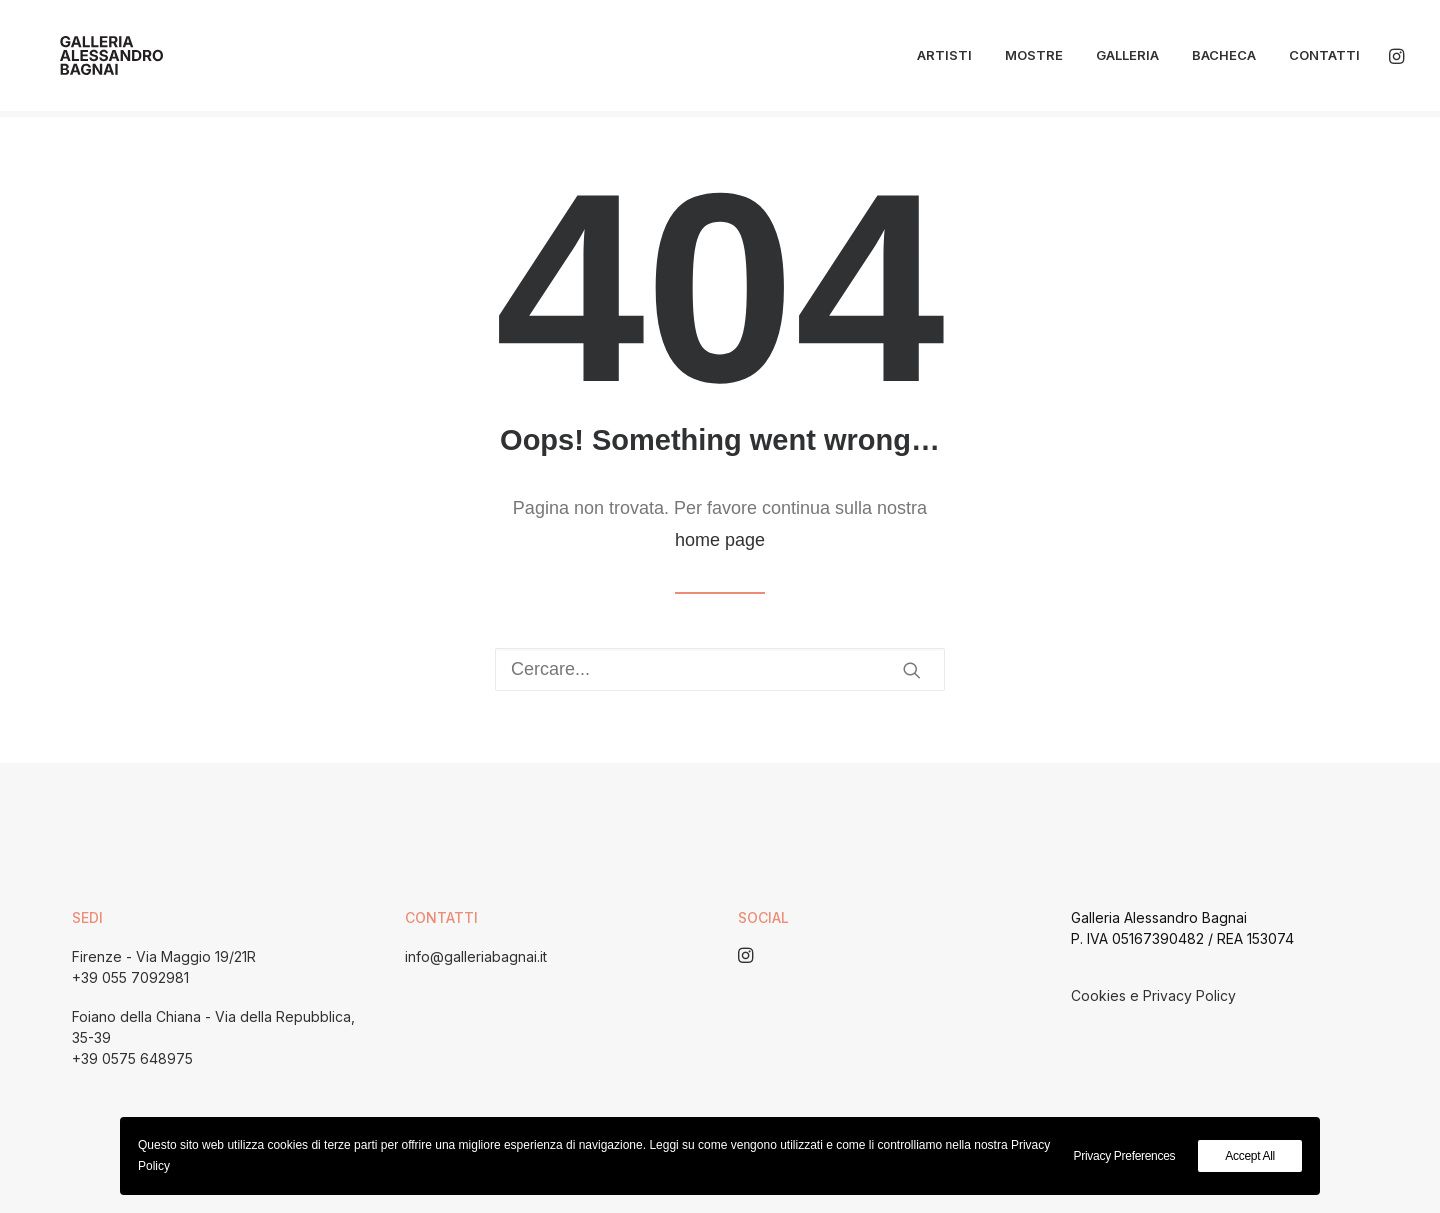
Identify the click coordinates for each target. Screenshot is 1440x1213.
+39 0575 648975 (132, 1058)
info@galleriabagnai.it (476, 956)
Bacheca (1224, 59)
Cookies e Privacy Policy (1153, 995)
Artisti (944, 59)
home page (720, 540)
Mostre (1034, 59)
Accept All (1250, 1156)
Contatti (1324, 59)
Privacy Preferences (1125, 1156)
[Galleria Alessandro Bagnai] (96, 59)
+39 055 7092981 (130, 977)
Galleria (1127, 59)
